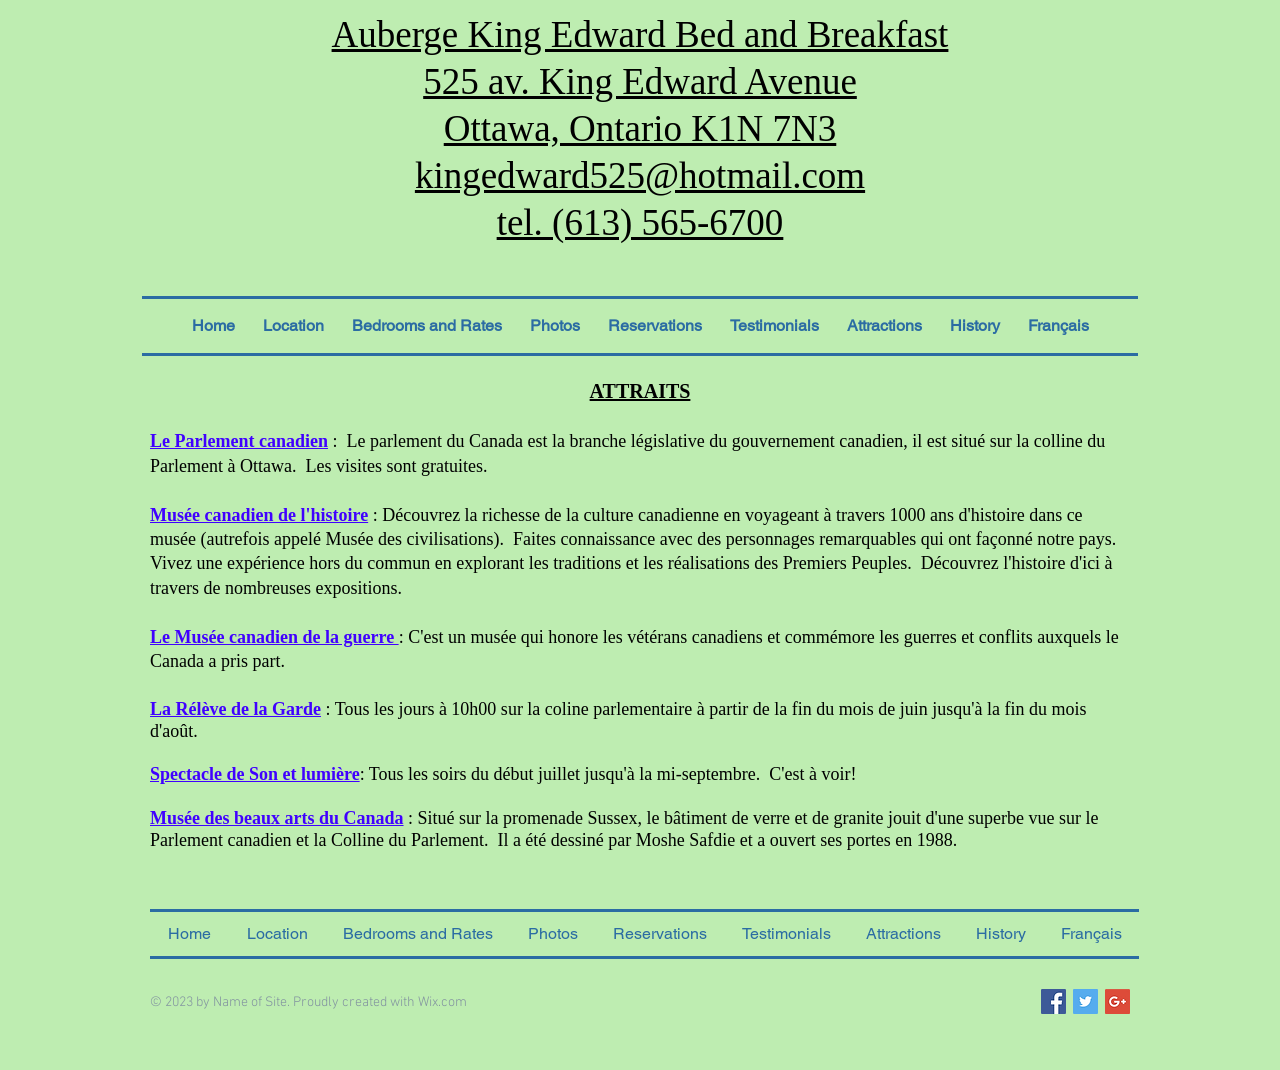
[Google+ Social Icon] (1117, 1001)
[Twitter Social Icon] (1085, 1001)
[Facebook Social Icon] (1053, 1001)
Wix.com (442, 1002)
